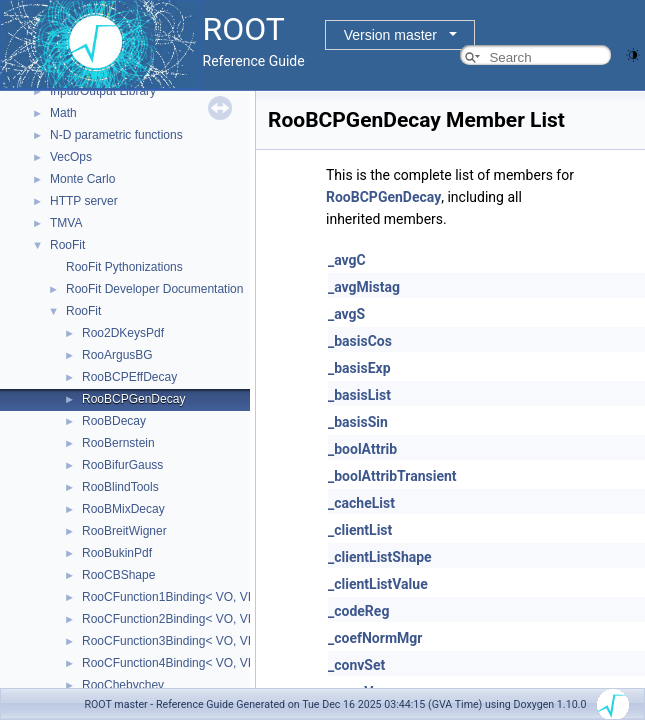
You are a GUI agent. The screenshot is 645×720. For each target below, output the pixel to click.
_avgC (347, 260)
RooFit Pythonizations (124, 267)
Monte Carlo (82, 179)
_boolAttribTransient (392, 476)
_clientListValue (378, 584)
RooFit (67, 245)
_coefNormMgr (375, 638)
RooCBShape (118, 575)
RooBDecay (114, 421)
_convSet (356, 665)
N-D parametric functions (116, 135)
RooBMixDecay (123, 509)
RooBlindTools (120, 487)
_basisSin (358, 422)
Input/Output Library (103, 91)
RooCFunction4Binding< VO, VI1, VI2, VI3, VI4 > (212, 663)
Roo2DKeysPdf (123, 333)
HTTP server (84, 201)
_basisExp (359, 368)
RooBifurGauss (122, 465)
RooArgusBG (117, 355)
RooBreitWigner (124, 531)
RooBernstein (118, 443)
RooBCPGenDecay (133, 399)
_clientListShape (380, 557)
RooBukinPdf (117, 553)
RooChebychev (123, 685)
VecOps (71, 157)
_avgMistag (364, 287)
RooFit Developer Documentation (154, 289)
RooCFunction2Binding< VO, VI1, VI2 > (187, 619)
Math (63, 113)
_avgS (346, 314)
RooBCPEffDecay (129, 377)
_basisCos (360, 341)
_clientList (360, 530)
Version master (390, 35)
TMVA (66, 223)
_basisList (359, 395)
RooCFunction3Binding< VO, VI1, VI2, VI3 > (199, 641)
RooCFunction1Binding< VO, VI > (171, 597)
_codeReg (358, 611)
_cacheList (361, 503)
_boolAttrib (362, 449)
